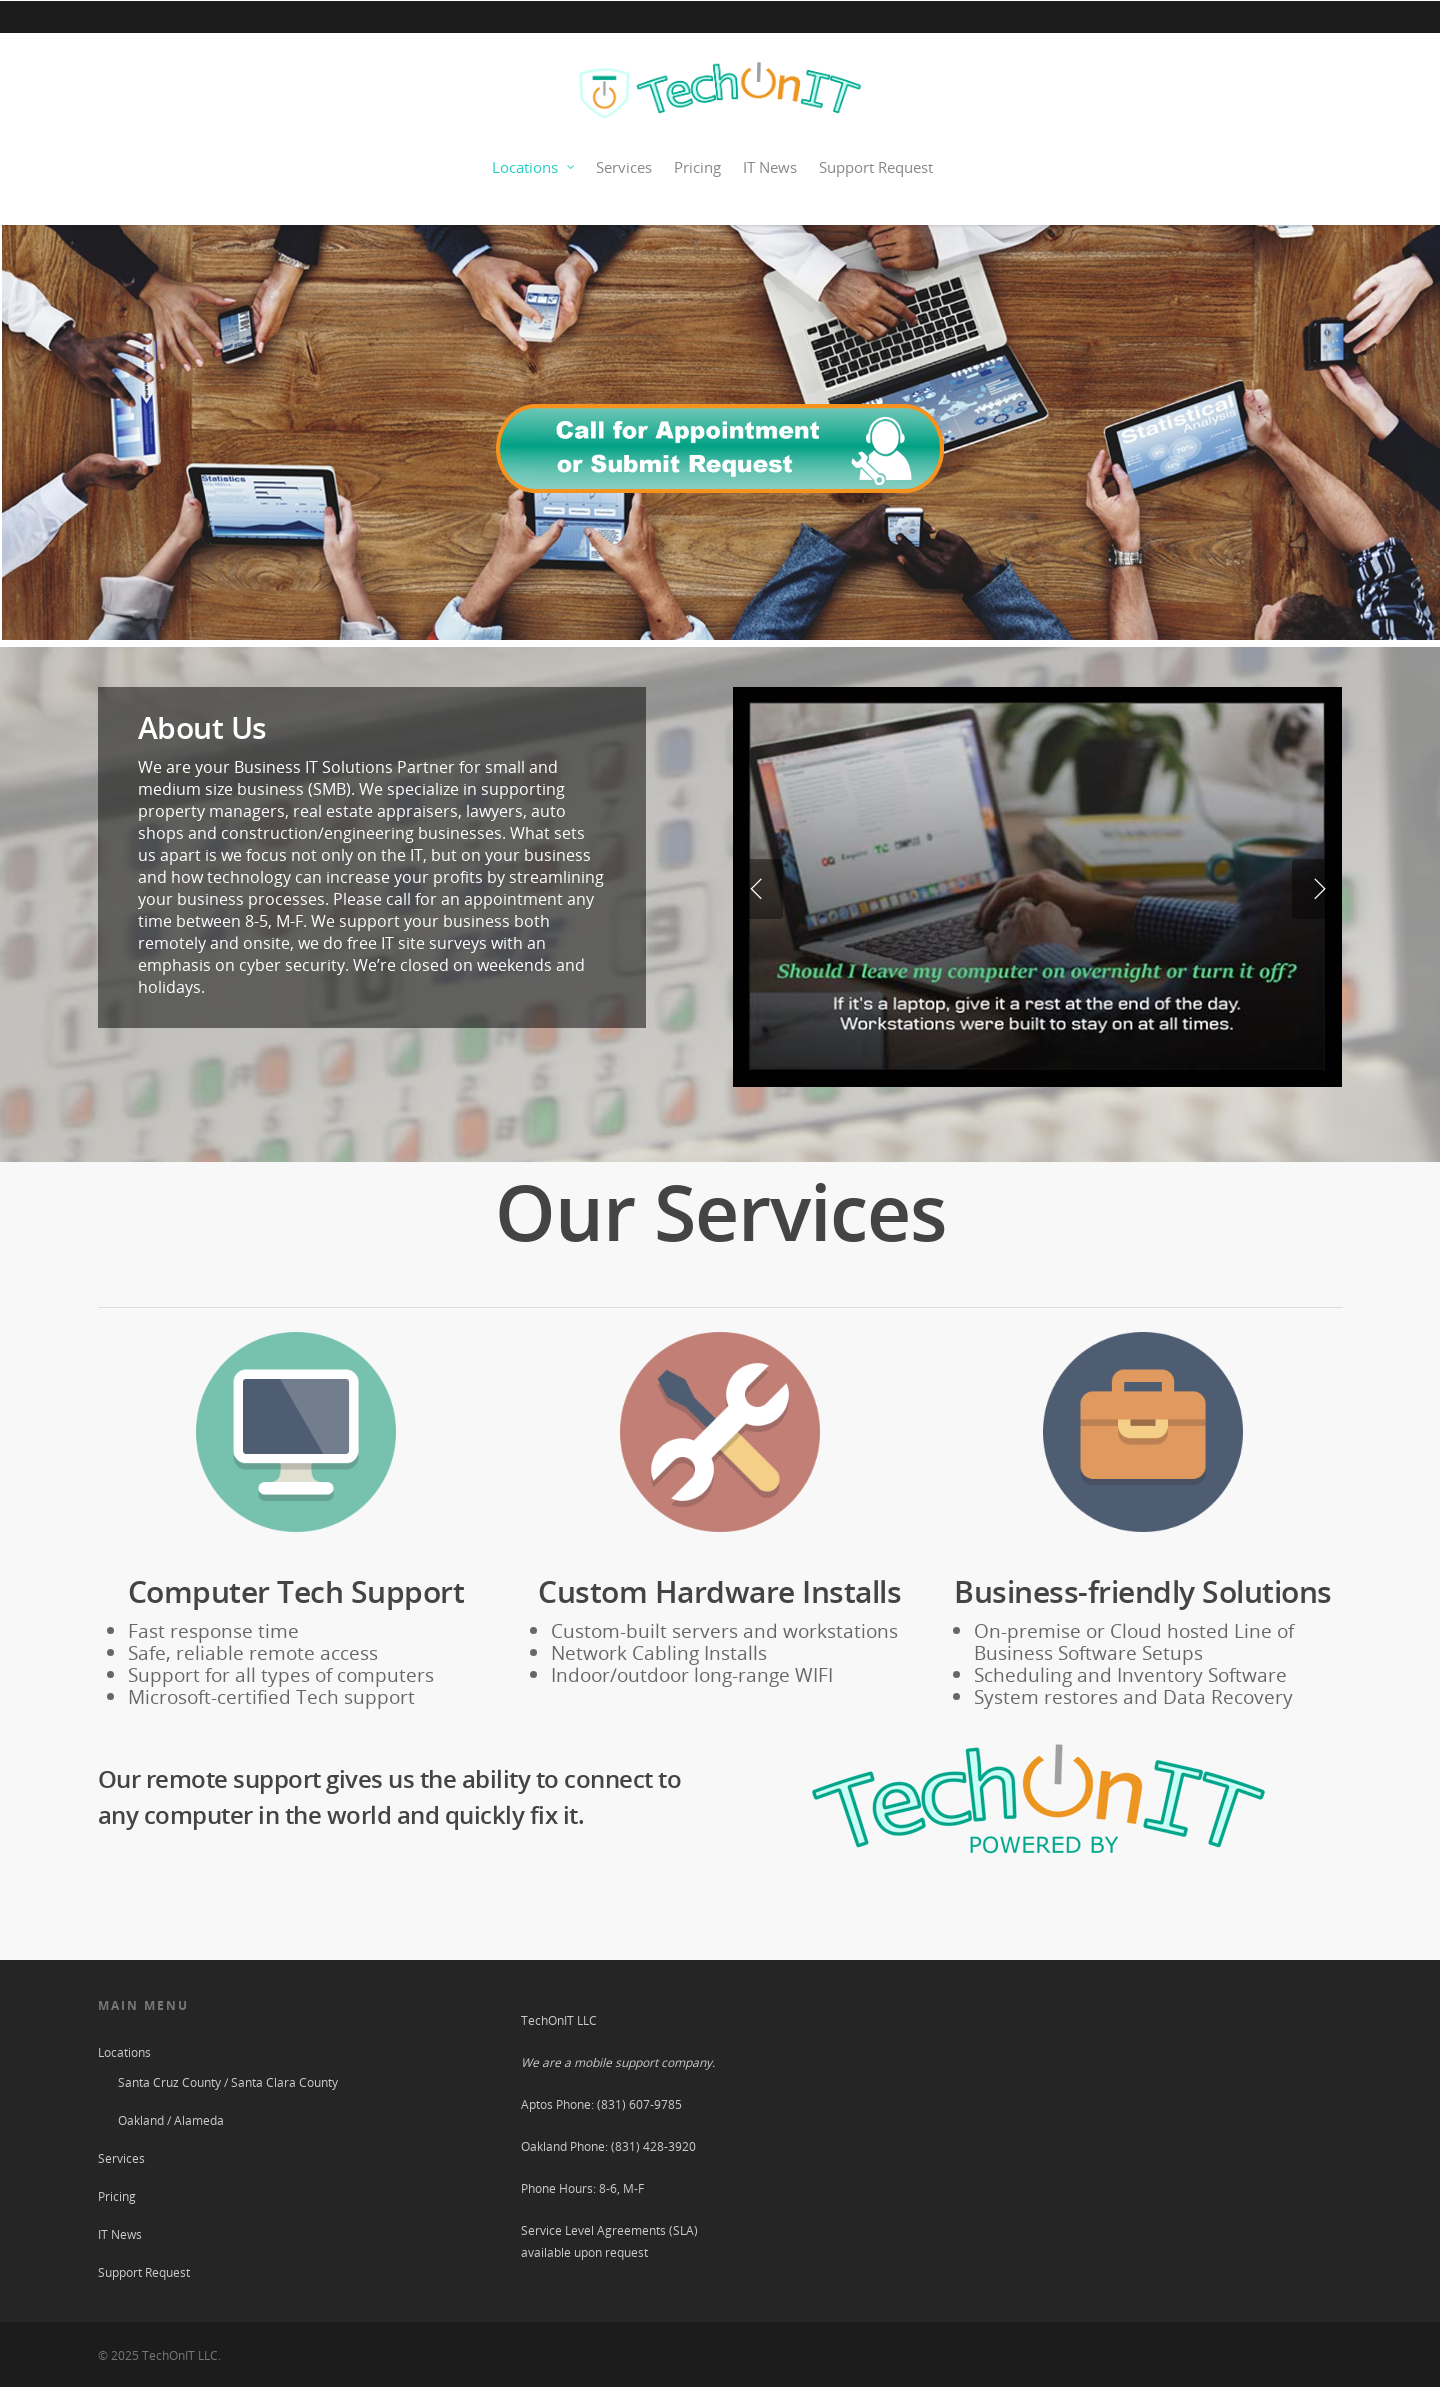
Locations (534, 167)
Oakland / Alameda (171, 2120)
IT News (770, 167)
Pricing (697, 167)
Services (624, 167)
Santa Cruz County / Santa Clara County (228, 2082)
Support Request (876, 167)
